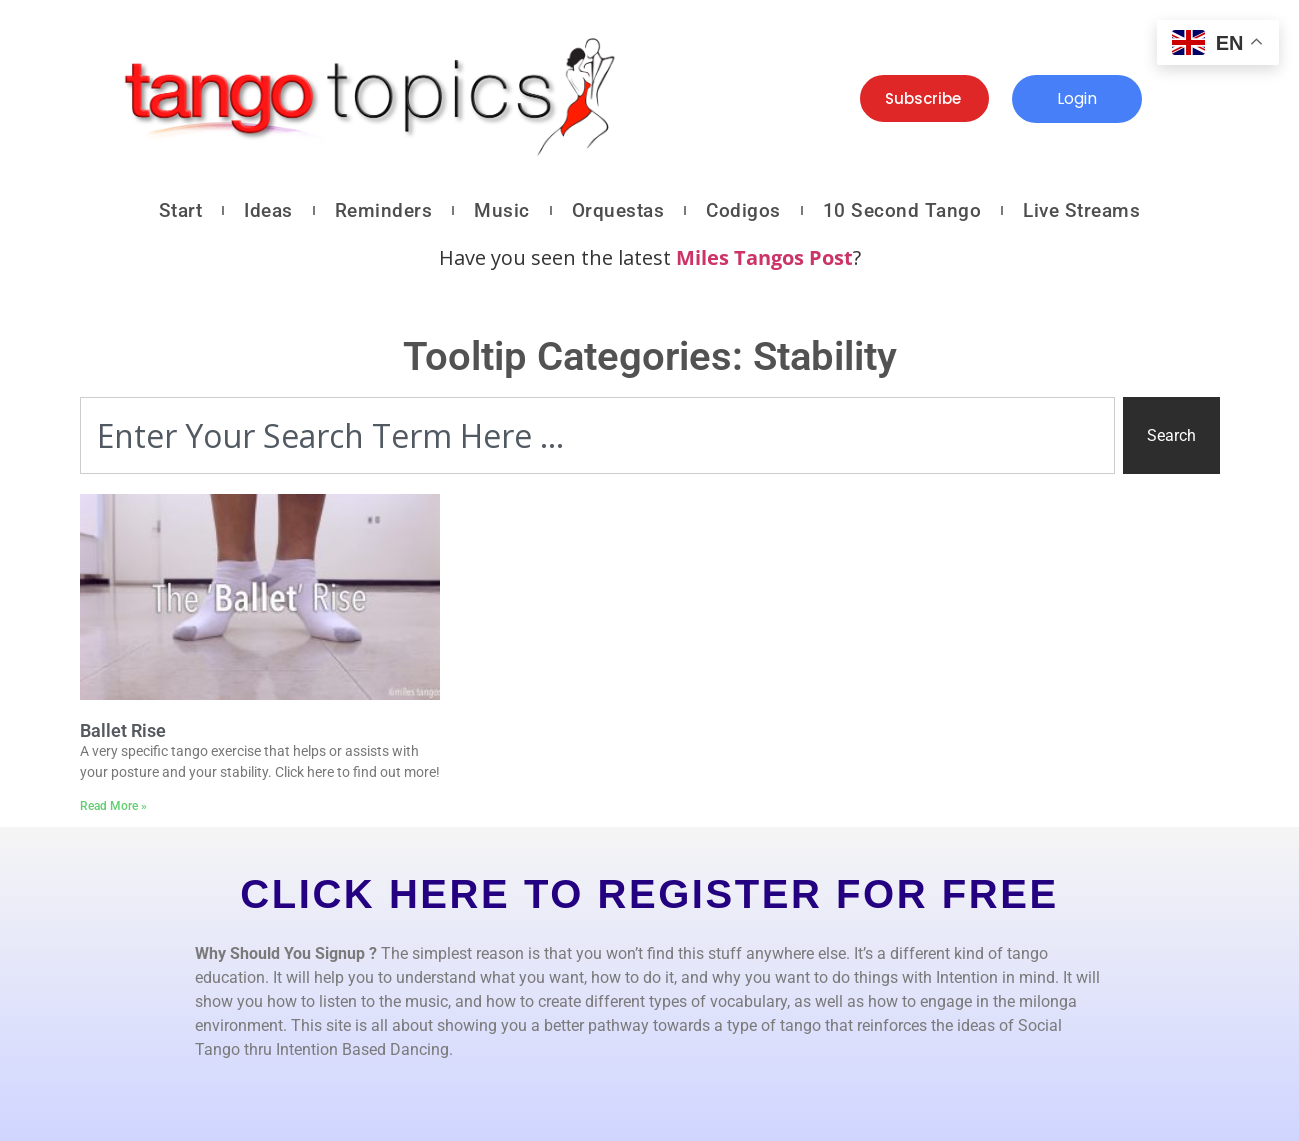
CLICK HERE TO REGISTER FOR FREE (649, 894)
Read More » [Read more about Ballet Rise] (113, 806)
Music (502, 210)
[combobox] (597, 435)
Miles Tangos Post (764, 257)
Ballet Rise (123, 730)
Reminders (384, 210)
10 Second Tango (902, 210)
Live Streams (1081, 210)
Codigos (743, 210)
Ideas (268, 210)
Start (181, 210)
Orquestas (618, 210)
